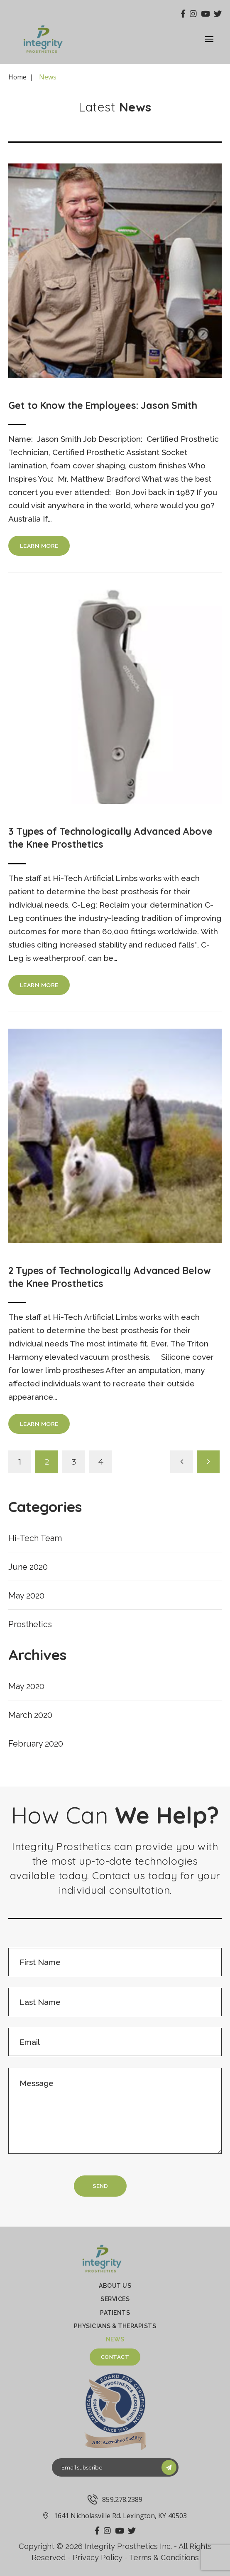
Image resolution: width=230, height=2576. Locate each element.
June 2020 (28, 1567)
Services (115, 2299)
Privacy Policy (97, 2557)
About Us (115, 2285)
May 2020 (26, 1596)
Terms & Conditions (164, 2557)
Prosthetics (30, 1624)
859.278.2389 (114, 2499)
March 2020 (30, 1715)
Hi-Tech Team (35, 1538)
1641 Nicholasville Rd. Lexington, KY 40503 (115, 2515)
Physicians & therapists (115, 2326)
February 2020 (35, 1744)
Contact (115, 2357)
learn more (39, 545)
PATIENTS (115, 2312)
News (115, 2339)
